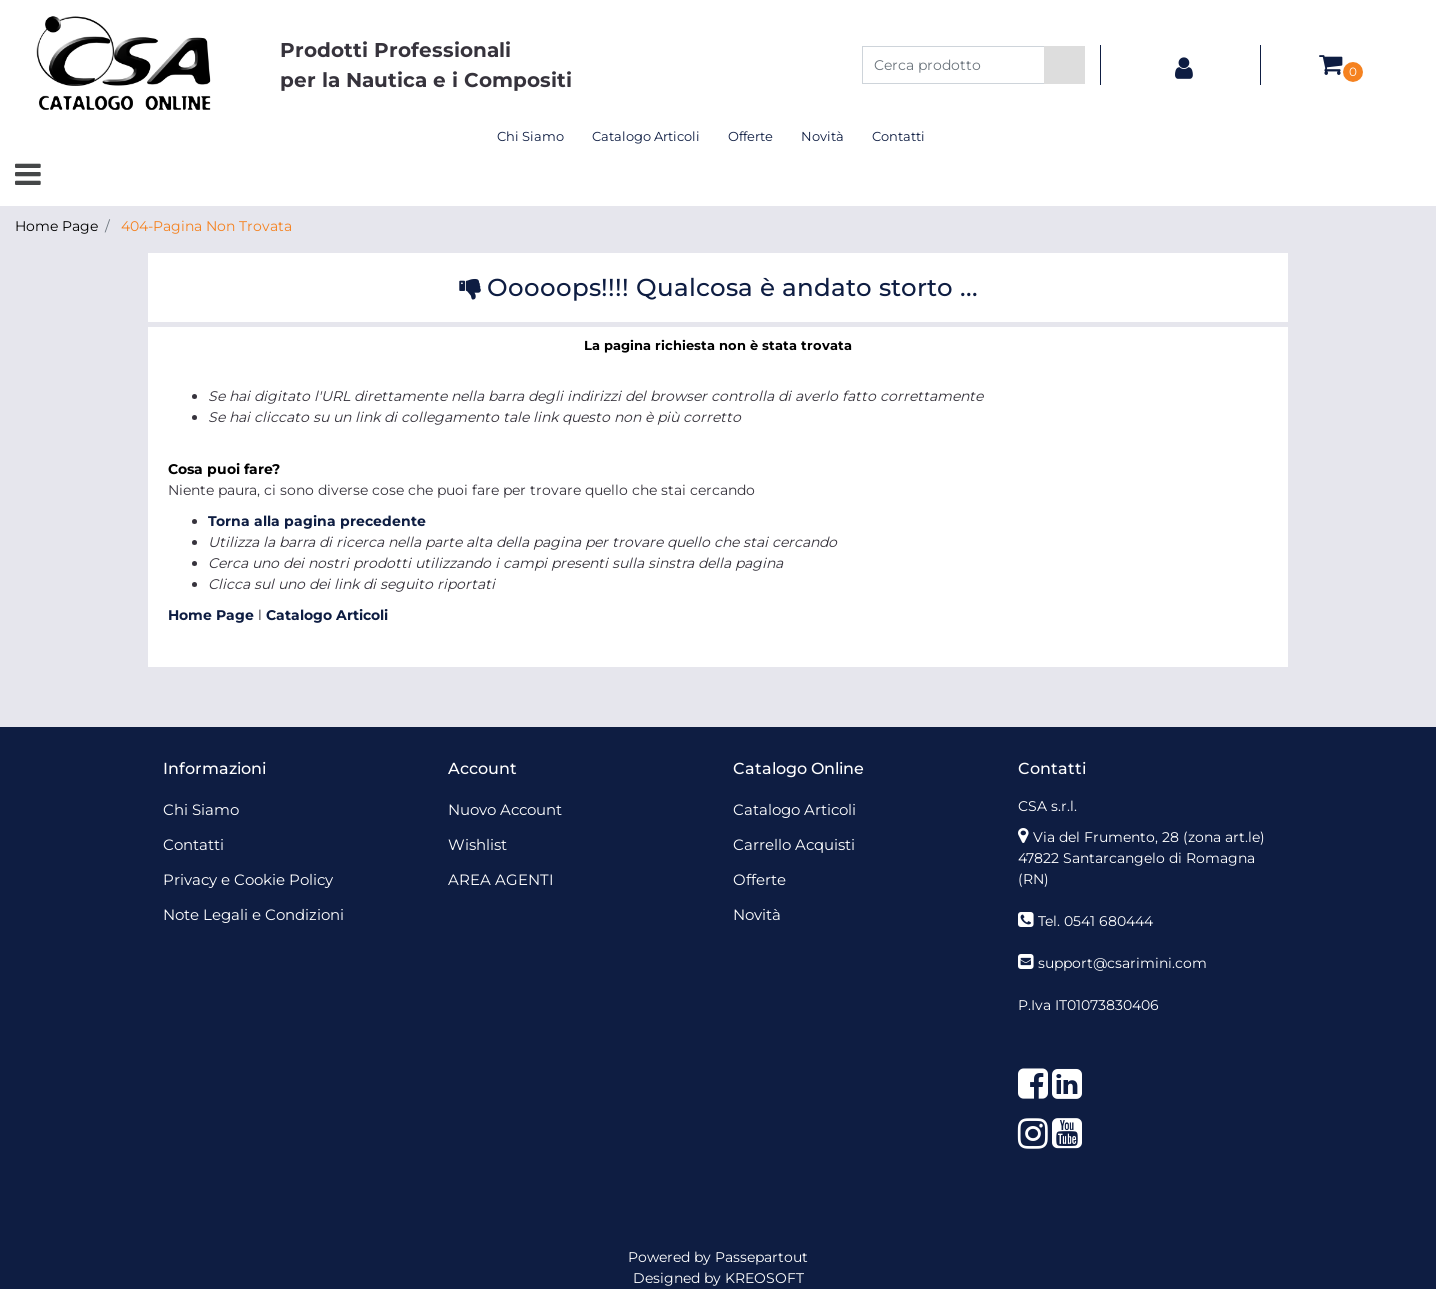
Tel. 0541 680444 (1095, 921)
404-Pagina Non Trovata (206, 226)
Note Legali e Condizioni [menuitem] (253, 914)
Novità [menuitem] (822, 136)
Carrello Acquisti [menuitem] (794, 844)
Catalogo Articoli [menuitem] (646, 136)
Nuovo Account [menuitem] (505, 809)
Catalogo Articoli (327, 615)
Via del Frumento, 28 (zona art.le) (1149, 837)
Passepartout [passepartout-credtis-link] (761, 1257)
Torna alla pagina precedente (317, 521)
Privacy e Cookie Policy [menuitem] (248, 879)
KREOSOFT (764, 1278)
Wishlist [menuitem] (477, 844)
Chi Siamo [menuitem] (530, 136)
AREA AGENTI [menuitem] (501, 879)
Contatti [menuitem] (898, 136)
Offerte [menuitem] (750, 136)
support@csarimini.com (1122, 963)
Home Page (56, 226)
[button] (1064, 65)
